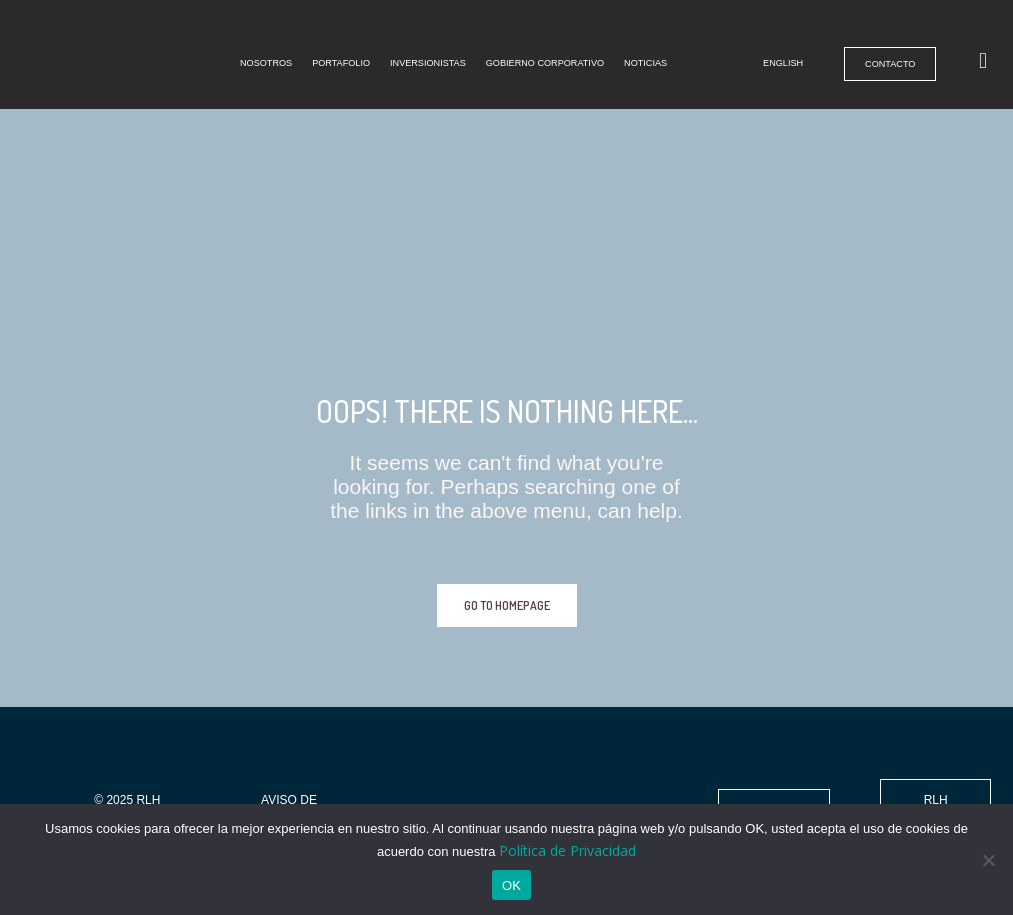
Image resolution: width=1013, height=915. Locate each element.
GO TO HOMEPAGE (507, 605)
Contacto (877, 50)
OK (511, 885)
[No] (988, 860)
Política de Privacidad (567, 850)
